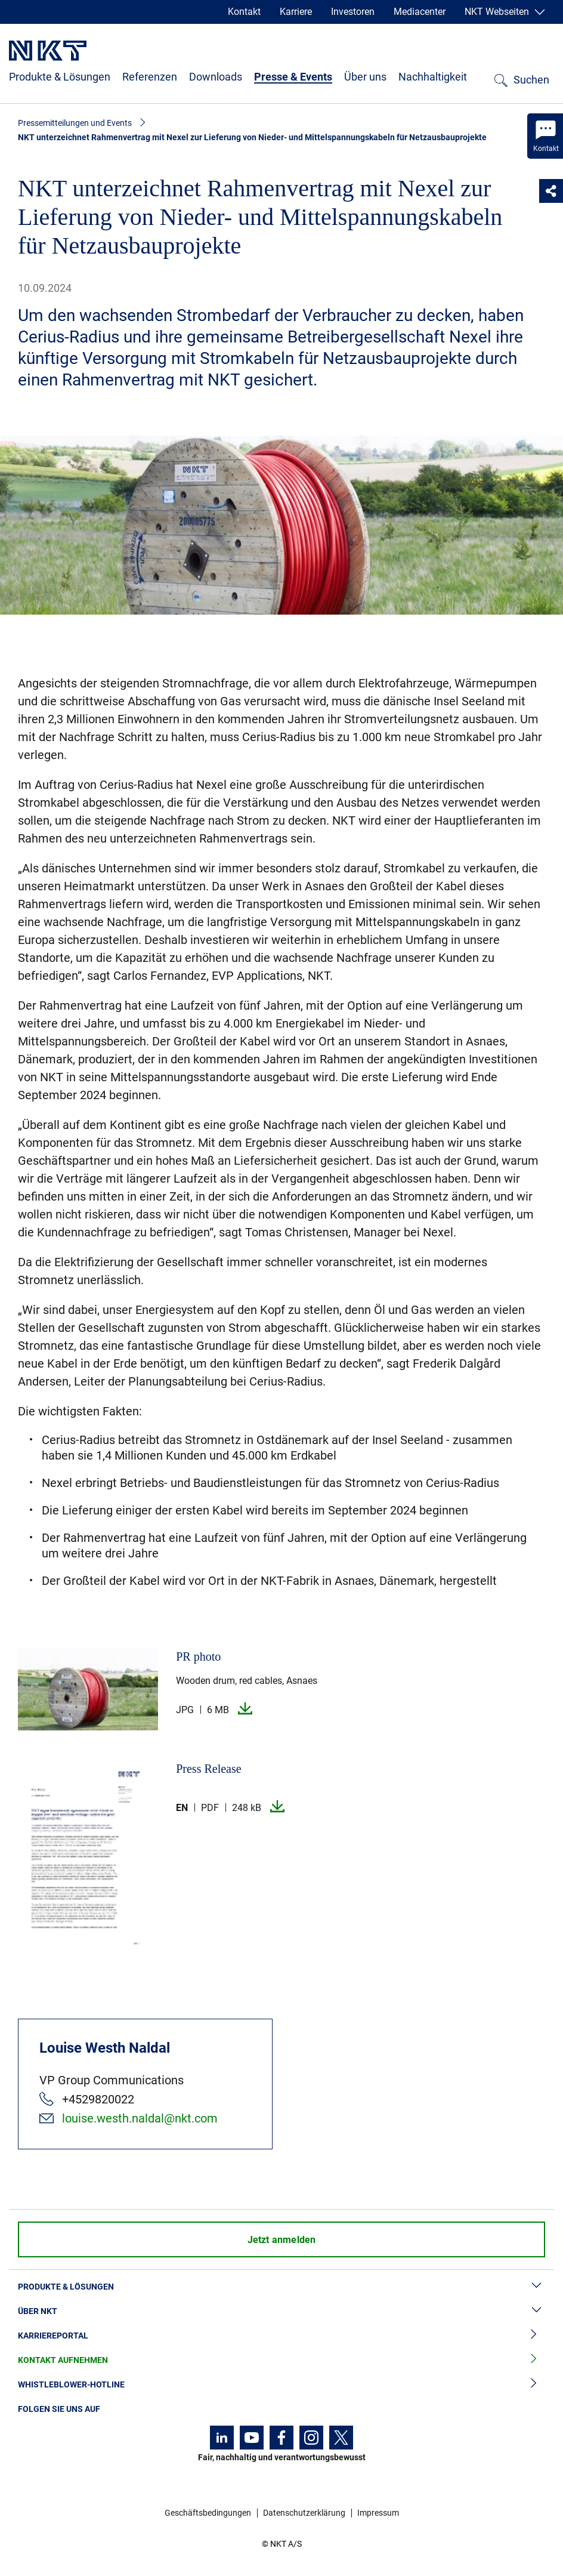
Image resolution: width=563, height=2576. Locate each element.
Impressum (378, 2513)
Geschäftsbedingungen (208, 2513)
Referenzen (149, 76)
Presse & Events (293, 76)
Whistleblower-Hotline (281, 2385)
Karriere (296, 11)
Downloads (215, 76)
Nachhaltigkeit (432, 76)
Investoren (353, 11)
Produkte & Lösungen (59, 76)
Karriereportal (281, 2336)
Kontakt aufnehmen (281, 2360)
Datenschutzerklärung (304, 2513)
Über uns (365, 76)
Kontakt (244, 11)
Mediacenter (420, 11)
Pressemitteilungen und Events (75, 123)
